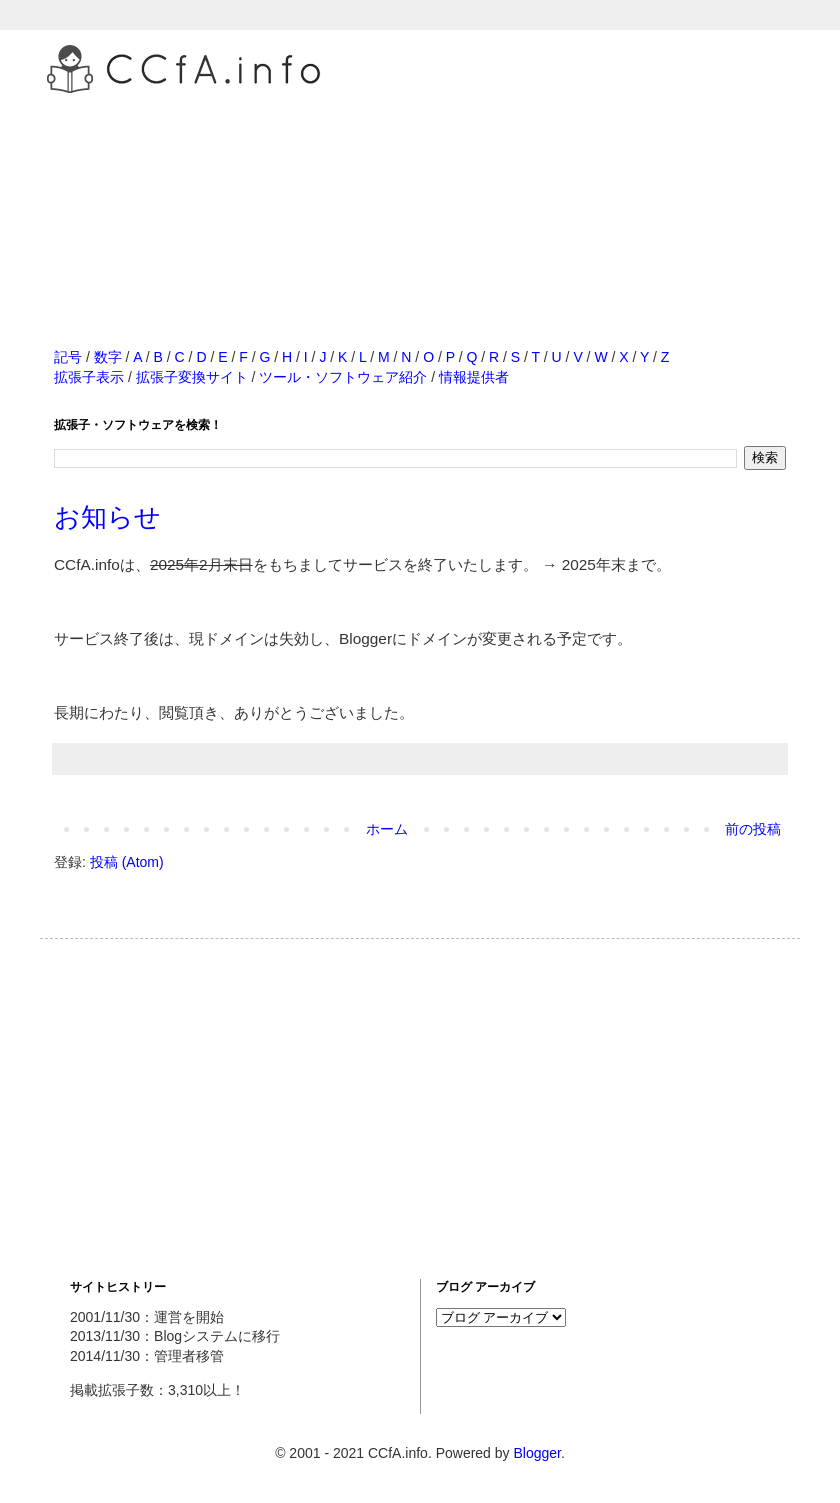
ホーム (387, 829)
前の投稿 (753, 829)
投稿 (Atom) (127, 862)
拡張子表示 (89, 377)
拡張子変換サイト (192, 377)
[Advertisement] (420, 199)
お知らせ (107, 517)
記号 (68, 357)
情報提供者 (474, 377)
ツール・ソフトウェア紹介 (343, 377)
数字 (108, 357)
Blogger (536, 1453)
